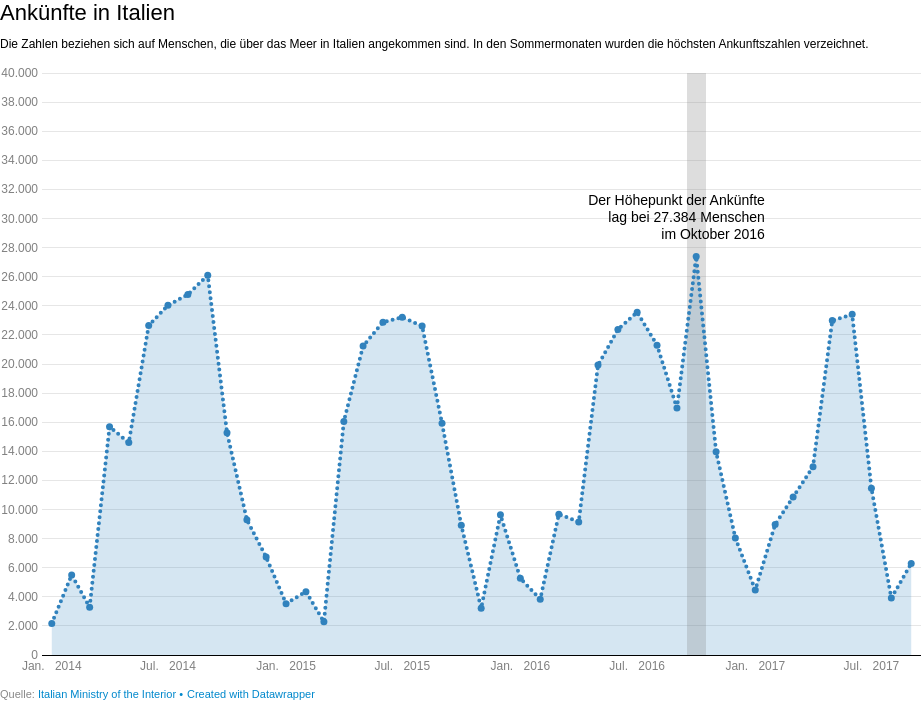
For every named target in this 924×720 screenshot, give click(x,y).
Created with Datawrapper (251, 694)
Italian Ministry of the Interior (108, 694)
